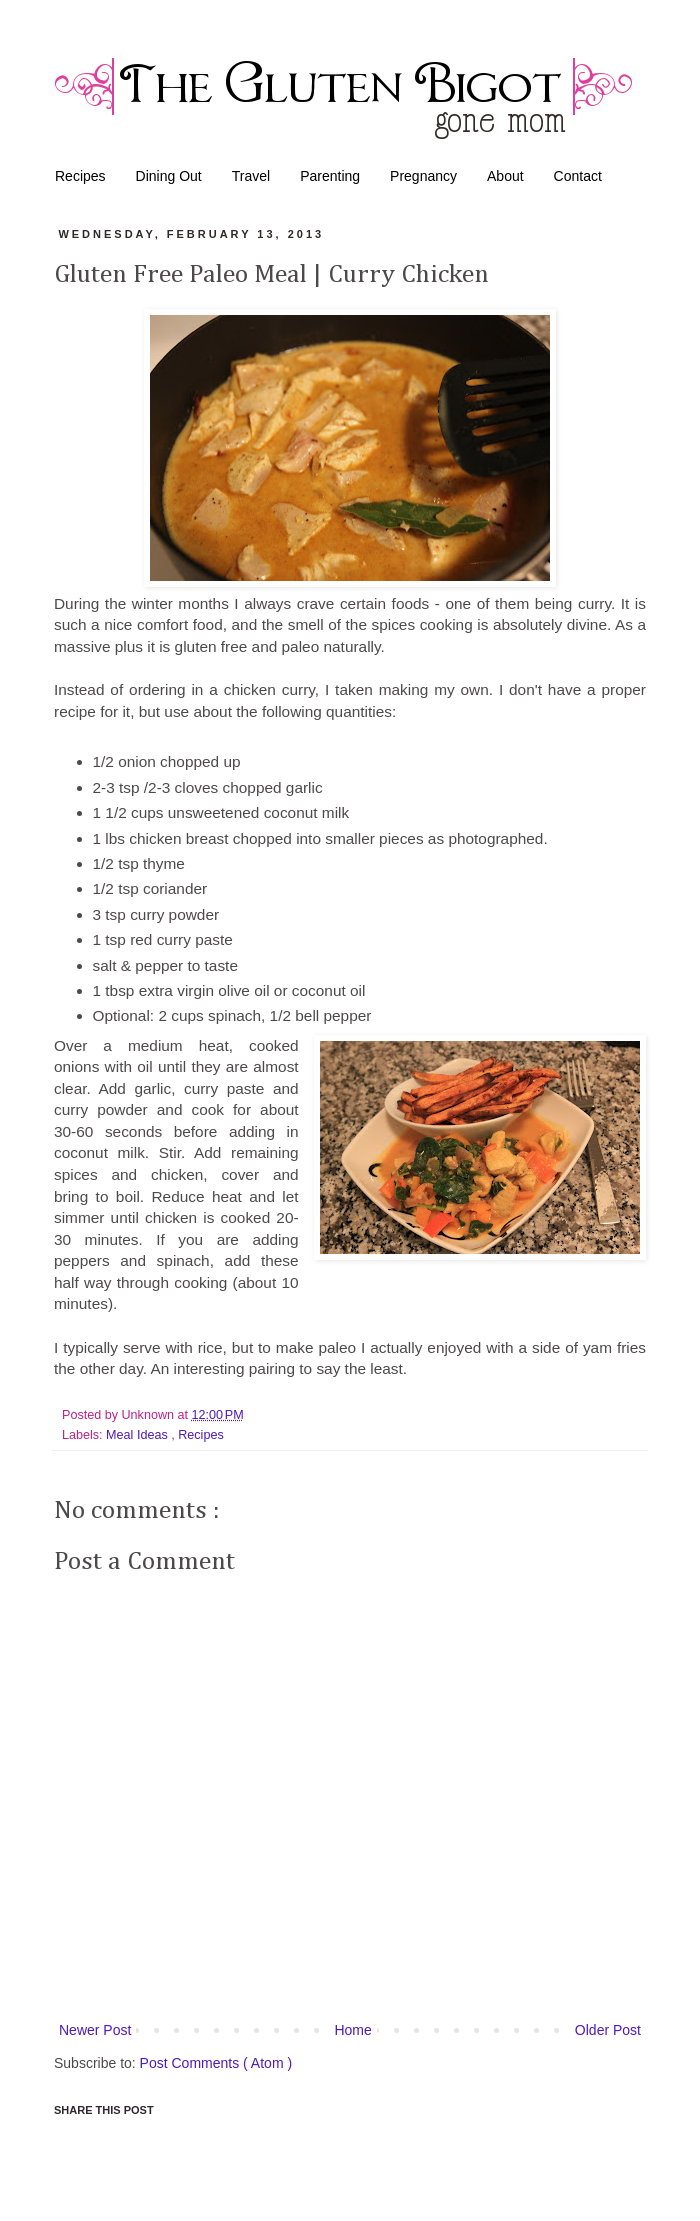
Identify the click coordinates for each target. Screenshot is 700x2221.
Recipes (80, 176)
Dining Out (169, 176)
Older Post (608, 2030)
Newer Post (95, 2030)
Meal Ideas (138, 1435)
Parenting (330, 176)
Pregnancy (423, 176)
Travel (251, 176)
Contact (578, 176)
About (505, 176)
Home (352, 2030)
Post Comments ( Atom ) (216, 2063)
